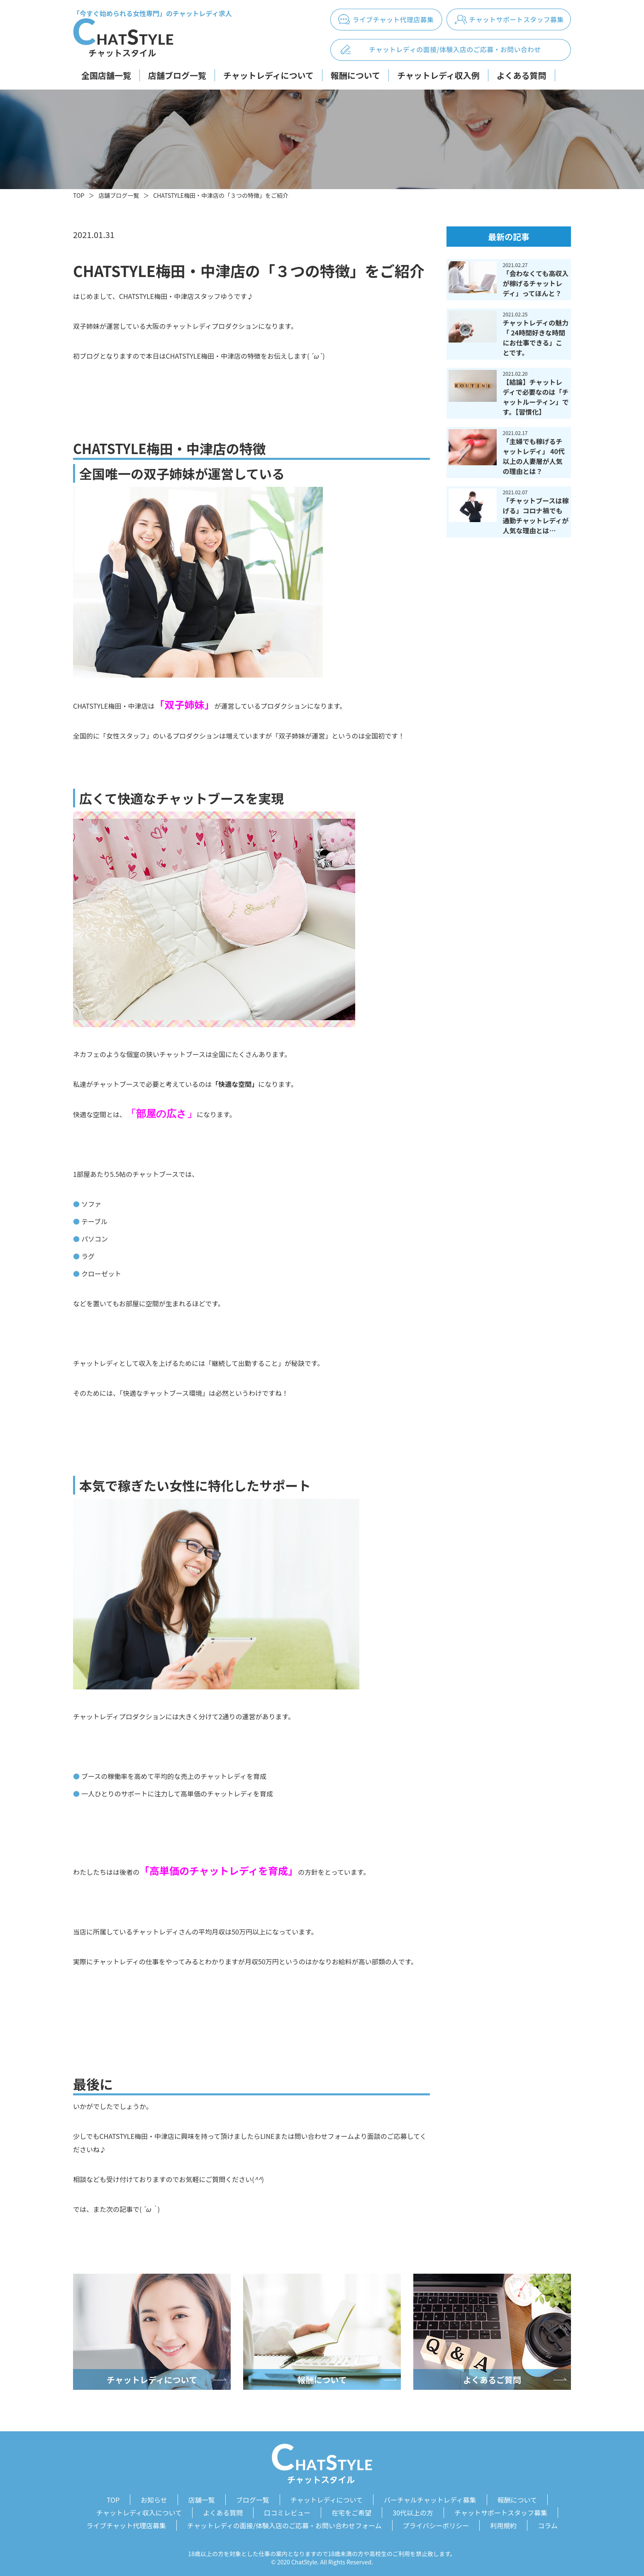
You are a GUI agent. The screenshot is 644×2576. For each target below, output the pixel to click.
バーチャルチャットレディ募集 (430, 2499)
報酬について (355, 75)
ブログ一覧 (252, 2499)
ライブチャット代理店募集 (126, 2523)
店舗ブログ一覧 (177, 75)
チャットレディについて (268, 75)
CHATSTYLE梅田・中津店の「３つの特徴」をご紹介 (220, 195)
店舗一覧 (201, 2499)
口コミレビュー (287, 2511)
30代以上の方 (413, 2511)
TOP (78, 195)
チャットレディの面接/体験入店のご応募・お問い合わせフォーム (284, 2523)
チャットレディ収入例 (438, 75)
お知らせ (154, 2499)
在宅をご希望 (351, 2511)
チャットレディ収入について (139, 2511)
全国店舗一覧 (106, 75)
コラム (548, 2523)
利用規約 (503, 2523)
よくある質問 (521, 75)
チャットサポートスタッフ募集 (500, 2511)
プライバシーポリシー (436, 2523)
